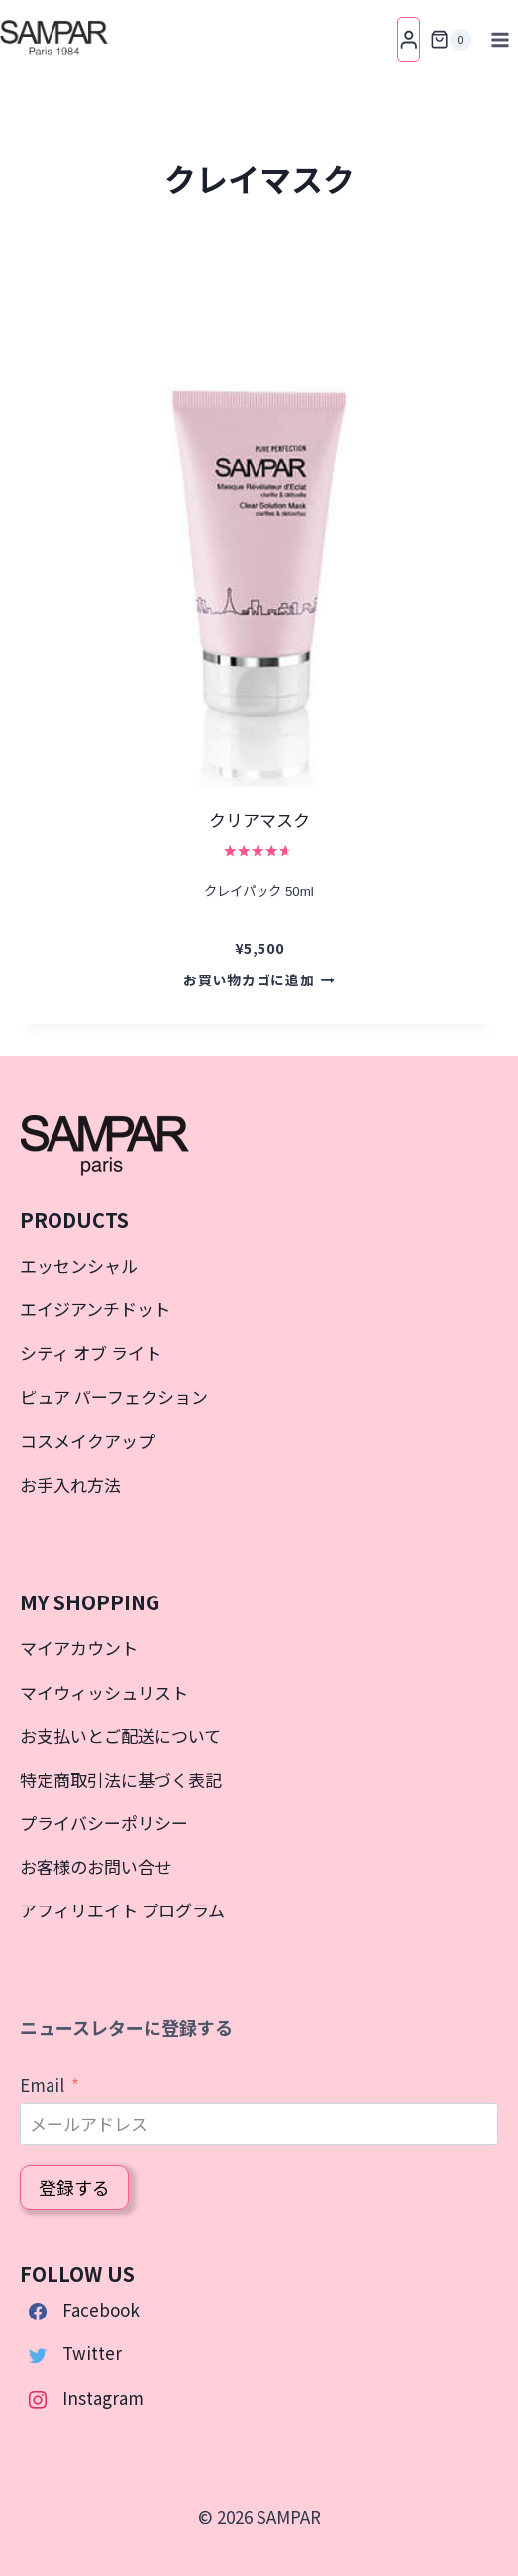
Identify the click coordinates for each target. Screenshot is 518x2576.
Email (42, 2084)
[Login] (409, 39)
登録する (74, 2187)
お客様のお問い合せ (95, 1866)
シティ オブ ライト (90, 1352)
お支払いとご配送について (120, 1735)
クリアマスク (259, 819)
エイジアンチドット (95, 1308)
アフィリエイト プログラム (122, 1910)
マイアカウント (79, 1647)
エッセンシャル (79, 1265)
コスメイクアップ (87, 1440)
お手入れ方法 (70, 1484)
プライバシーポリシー (104, 1822)
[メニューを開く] (499, 39)
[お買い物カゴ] (450, 40)
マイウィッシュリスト (104, 1692)
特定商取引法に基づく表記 (121, 1779)
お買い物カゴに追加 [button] (259, 979)
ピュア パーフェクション (114, 1397)
